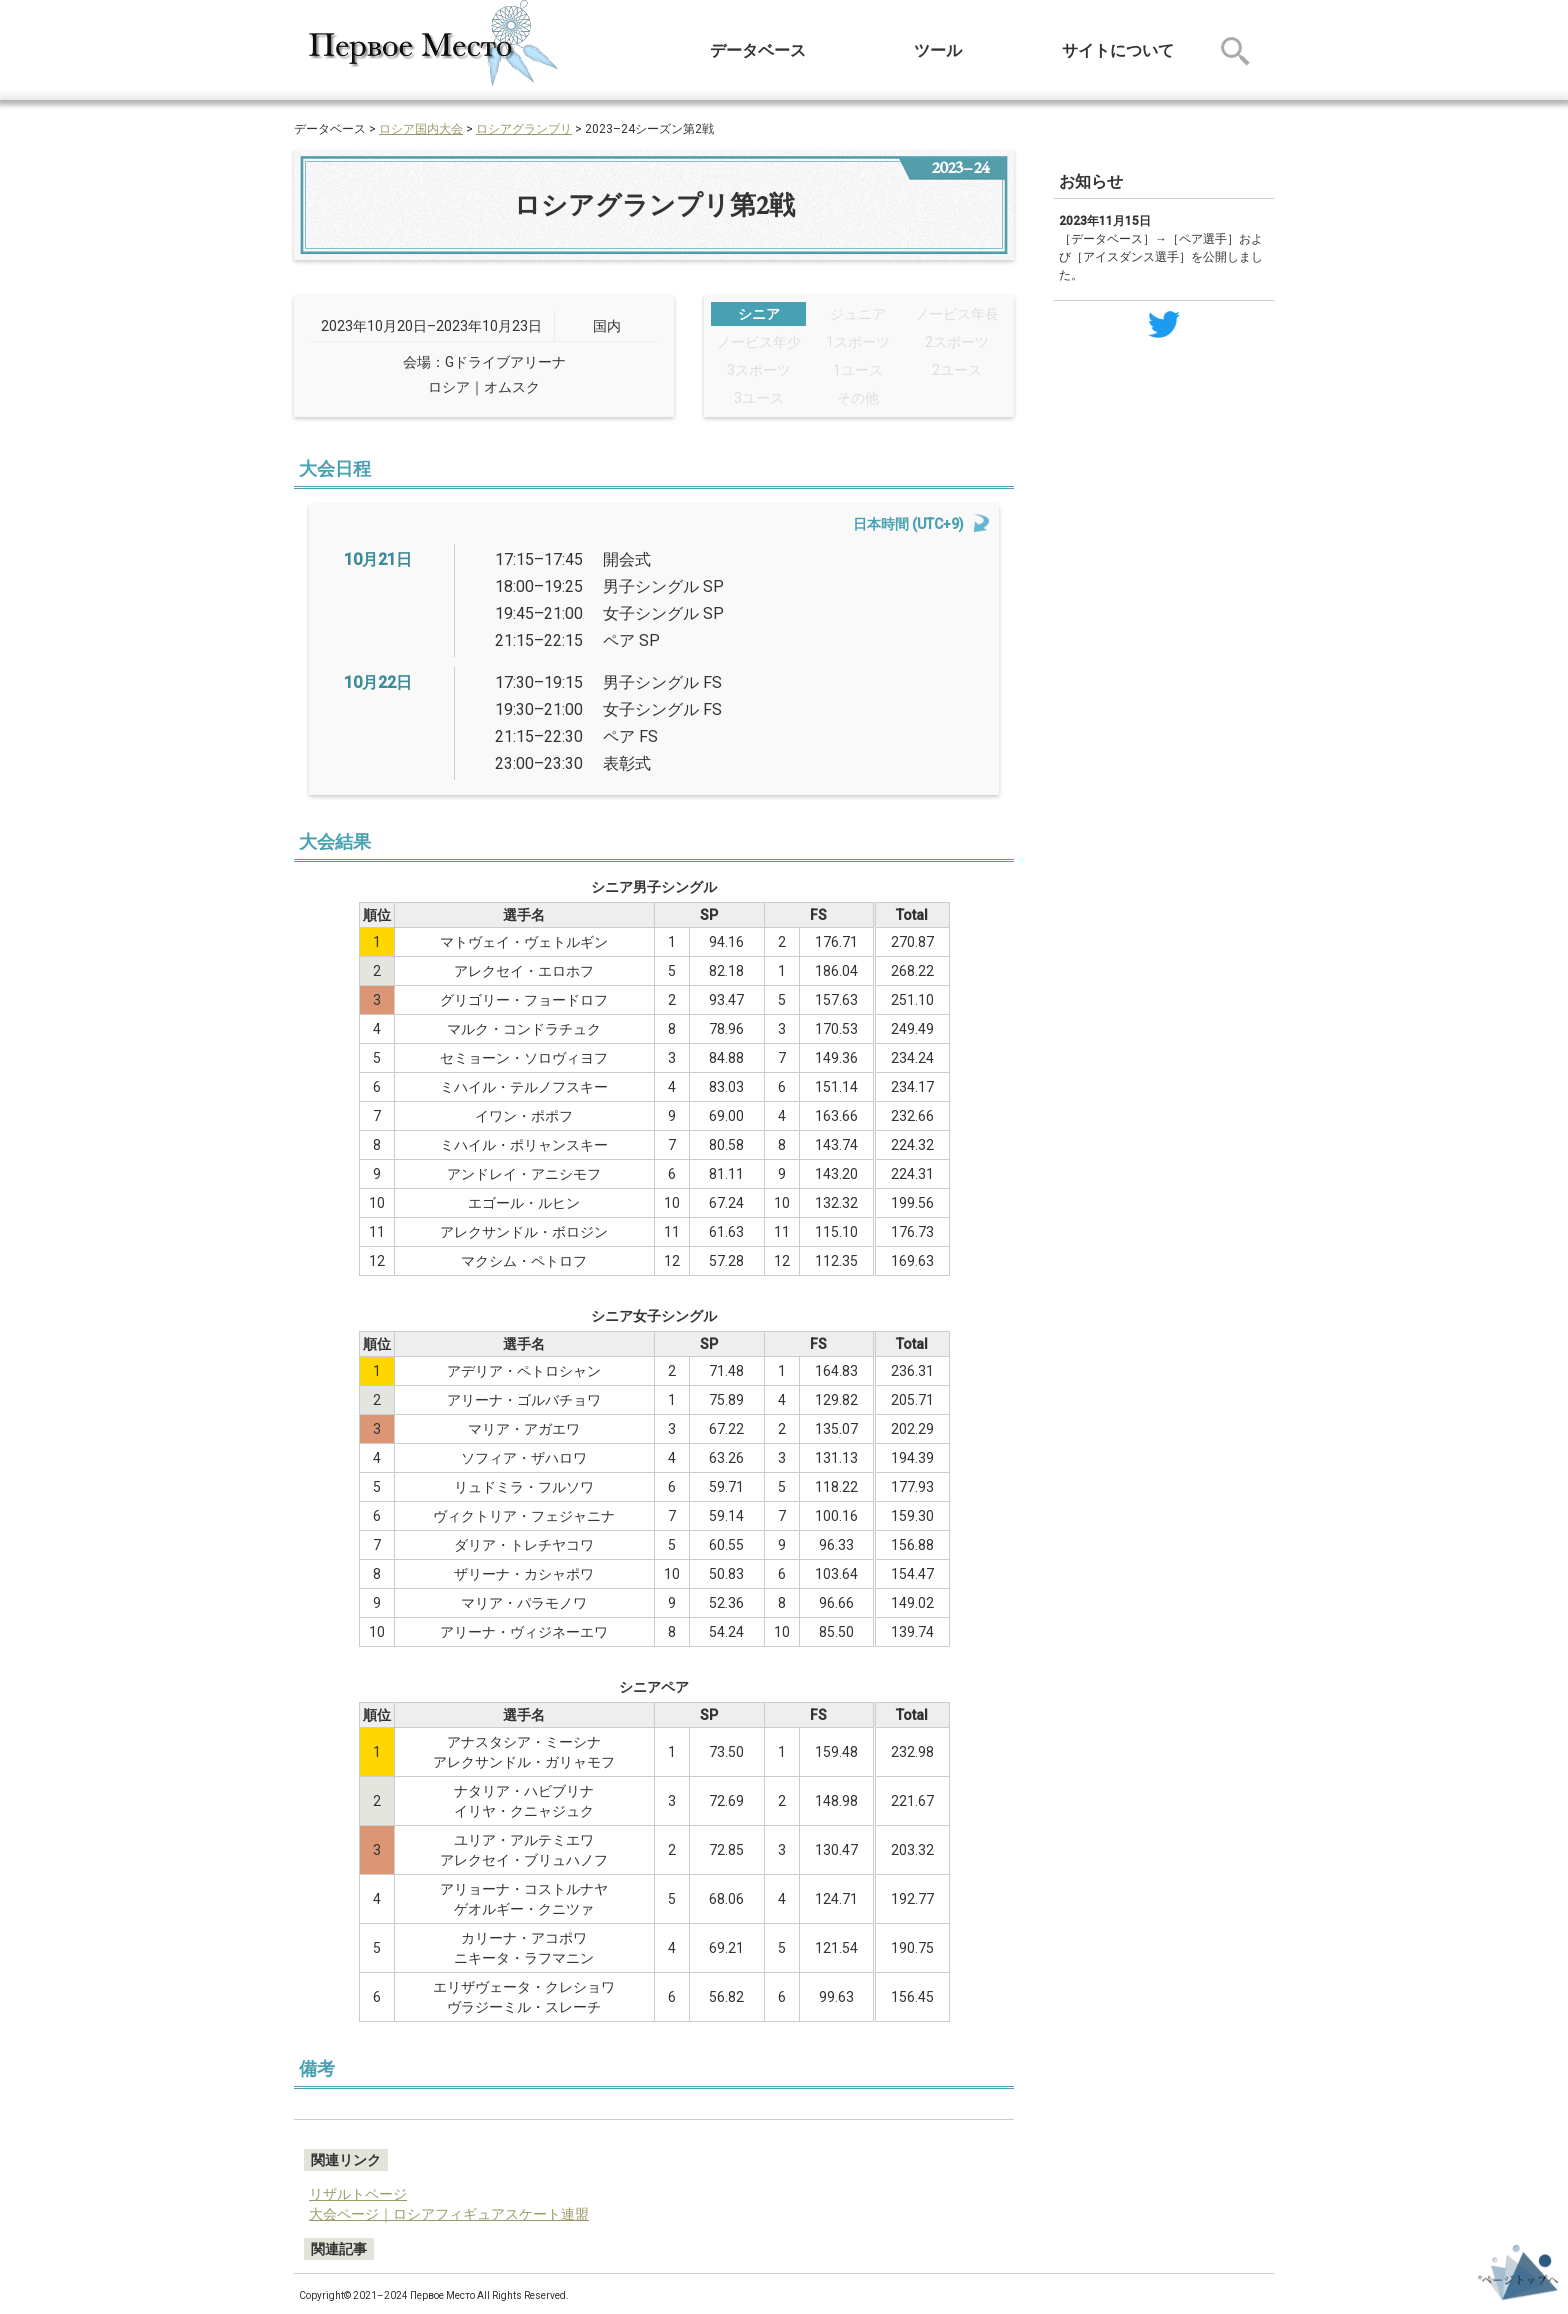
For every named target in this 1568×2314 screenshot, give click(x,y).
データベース (758, 50)
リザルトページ (358, 2194)
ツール (938, 50)
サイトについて (1118, 50)
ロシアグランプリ (524, 129)
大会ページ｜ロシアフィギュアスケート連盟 (449, 2214)
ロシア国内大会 (421, 129)
